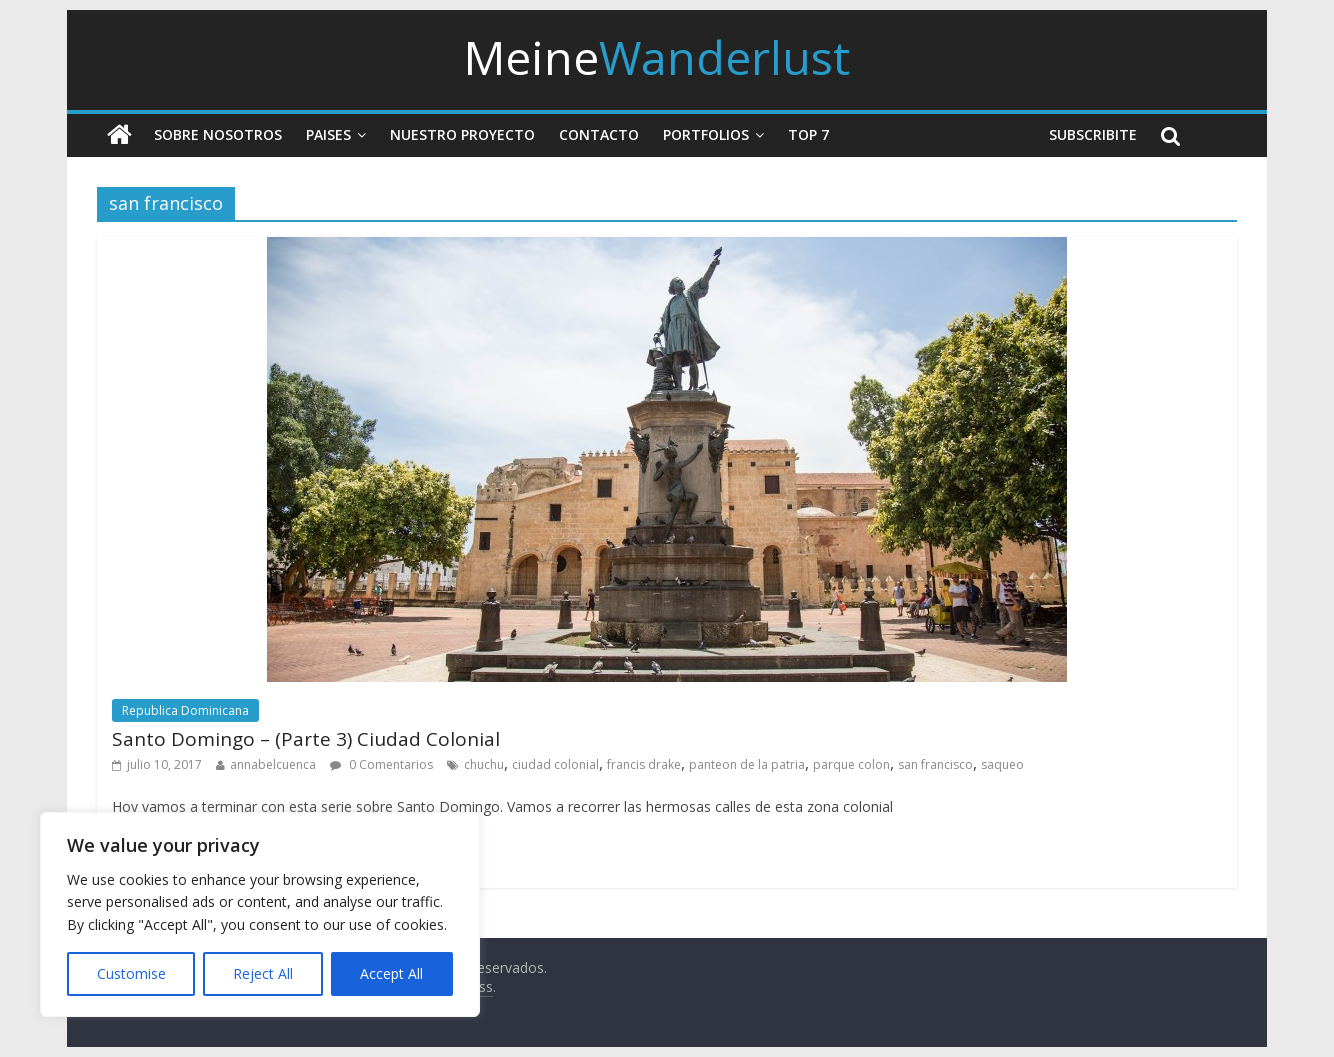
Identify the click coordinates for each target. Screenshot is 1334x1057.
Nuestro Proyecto (462, 134)
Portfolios (706, 134)
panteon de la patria (747, 764)
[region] (260, 914)
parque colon (851, 764)
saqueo (1002, 764)
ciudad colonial (555, 764)
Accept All (391, 973)
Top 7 (808, 134)
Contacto (599, 134)
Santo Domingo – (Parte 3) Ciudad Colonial (306, 739)
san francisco (935, 764)
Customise (131, 973)
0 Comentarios (381, 764)
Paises (328, 134)
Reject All (263, 973)
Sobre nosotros (218, 134)
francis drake (644, 764)
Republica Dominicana (185, 710)
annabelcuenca (273, 764)
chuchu (484, 764)
